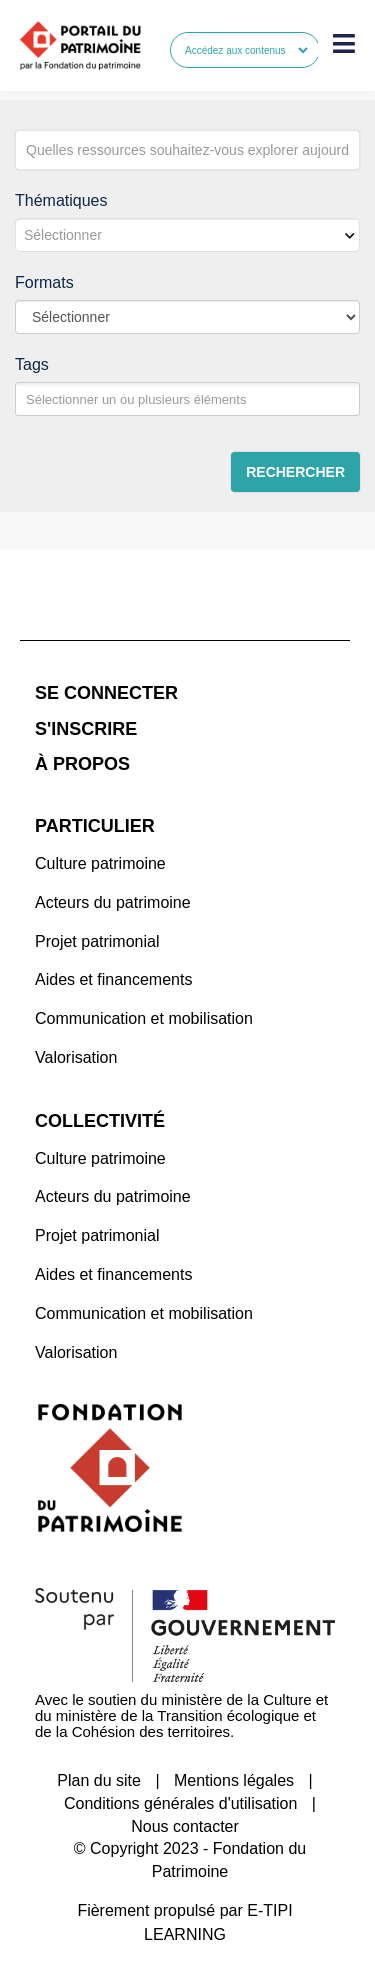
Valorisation (76, 1057)
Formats (44, 282)
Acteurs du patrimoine (113, 902)
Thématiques (61, 200)
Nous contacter (185, 1826)
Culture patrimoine (100, 863)
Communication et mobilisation (144, 1018)
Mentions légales (234, 1780)
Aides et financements (113, 979)
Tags (32, 364)
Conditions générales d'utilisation (180, 1803)
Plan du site (99, 1780)
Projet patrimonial (97, 941)
